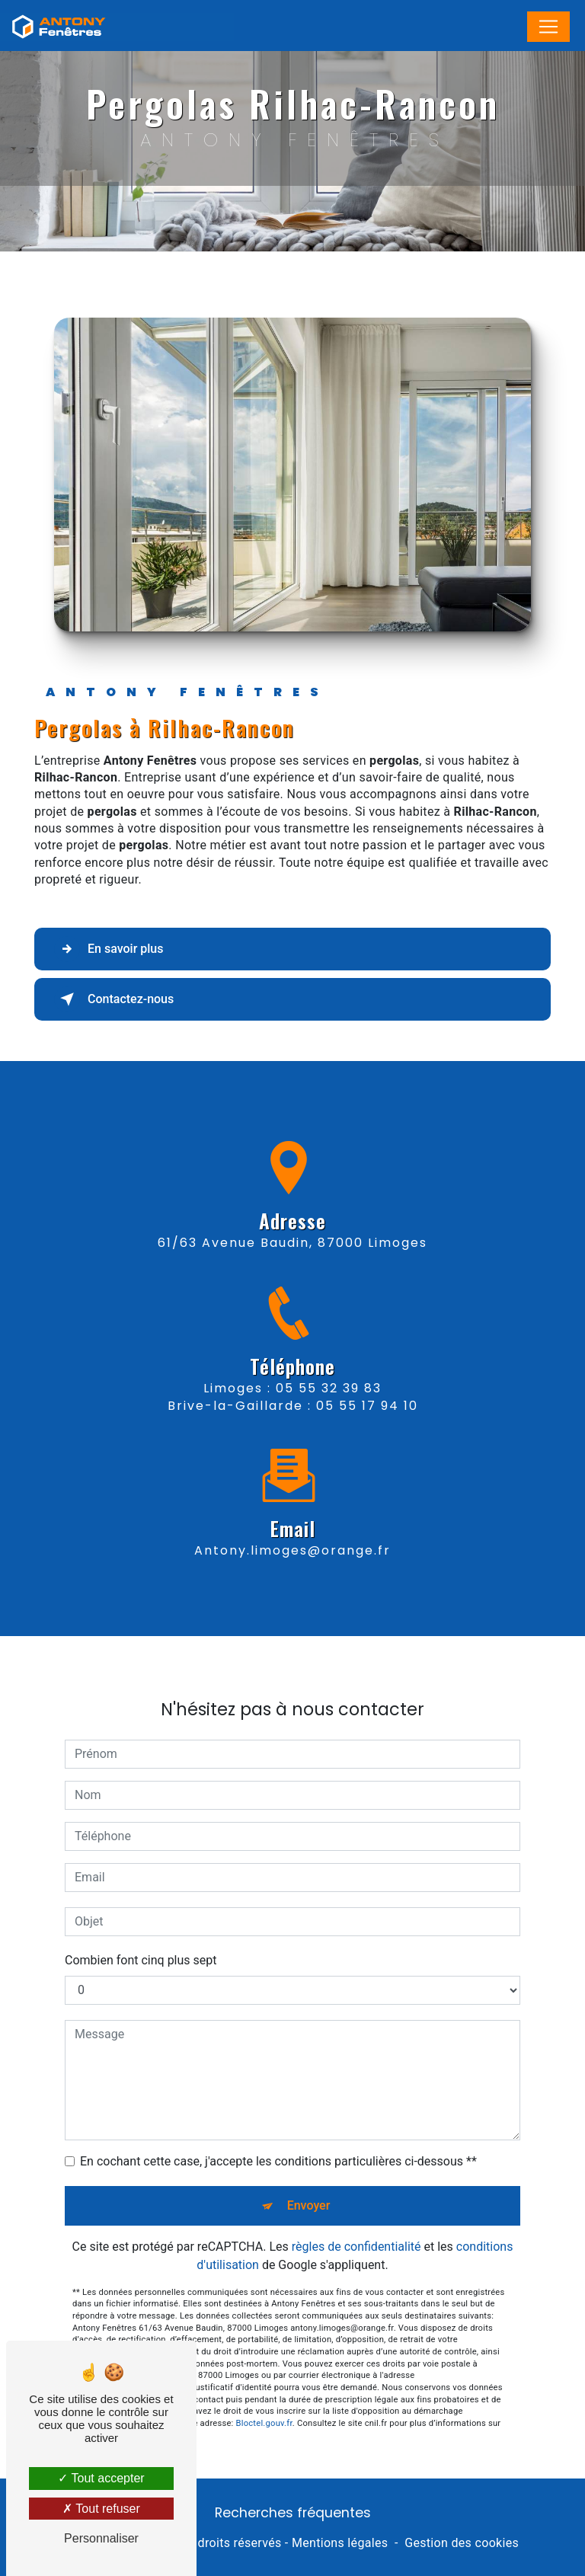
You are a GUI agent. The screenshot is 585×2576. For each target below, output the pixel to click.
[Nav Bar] (548, 26)
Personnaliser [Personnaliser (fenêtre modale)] (101, 2538)
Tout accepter (101, 2478)
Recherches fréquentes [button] (293, 2513)
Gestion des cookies (461, 2543)
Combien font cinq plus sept (141, 1938)
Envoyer (309, 2183)
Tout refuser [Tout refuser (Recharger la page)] (101, 2508)
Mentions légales (340, 2543)
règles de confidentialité (356, 2224)
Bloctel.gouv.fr (264, 2401)
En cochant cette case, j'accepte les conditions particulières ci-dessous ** (278, 2139)
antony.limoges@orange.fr (292, 1528)
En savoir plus (108, 949)
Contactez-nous (114, 999)
